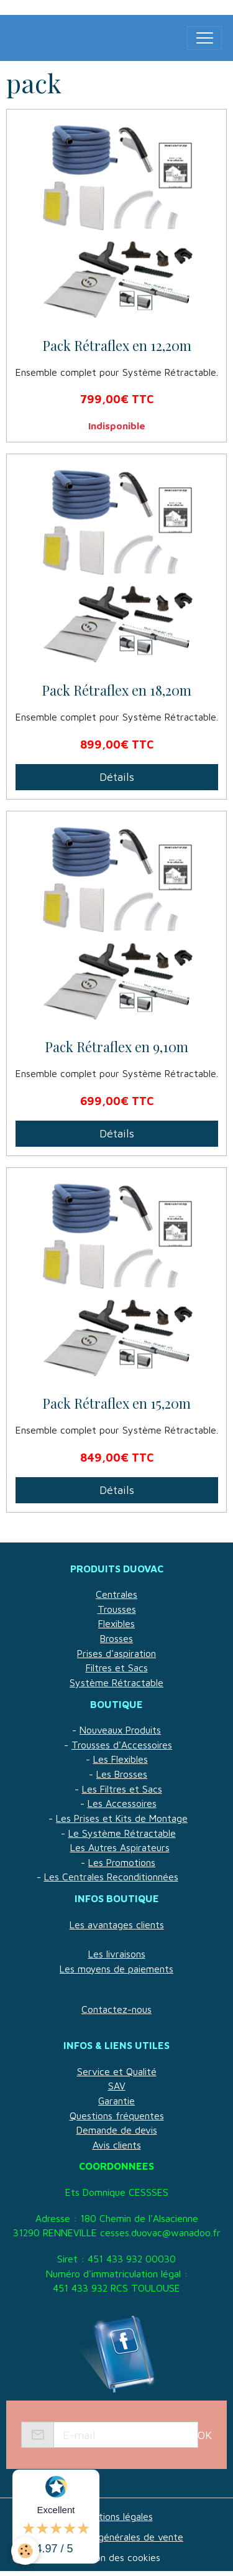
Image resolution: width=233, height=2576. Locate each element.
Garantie (116, 2100)
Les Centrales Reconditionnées (111, 1876)
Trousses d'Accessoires (121, 1744)
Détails (116, 776)
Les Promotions (121, 1862)
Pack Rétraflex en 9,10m (116, 1047)
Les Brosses (121, 1774)
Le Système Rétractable (122, 1833)
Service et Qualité (117, 2071)
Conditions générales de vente (116, 2536)
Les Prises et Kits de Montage (122, 1818)
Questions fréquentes (117, 2115)
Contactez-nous (116, 2009)
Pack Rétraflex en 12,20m (116, 346)
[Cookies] (25, 2551)
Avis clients (117, 2144)
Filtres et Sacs (117, 1667)
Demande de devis (116, 2129)
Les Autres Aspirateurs (120, 1847)
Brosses (116, 1638)
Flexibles (116, 1623)
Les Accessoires (122, 1803)
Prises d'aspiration (116, 1653)
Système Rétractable (116, 1682)
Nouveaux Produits (120, 1729)
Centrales (116, 1594)
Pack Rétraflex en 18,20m (116, 691)
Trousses (117, 1609)
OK (205, 2435)
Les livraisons (116, 1953)
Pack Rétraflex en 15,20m (116, 1404)
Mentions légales (117, 2516)
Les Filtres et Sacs (122, 1788)
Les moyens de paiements (116, 1968)
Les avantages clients (117, 1924)
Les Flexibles (120, 1759)
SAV (117, 2085)
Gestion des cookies (116, 2557)
